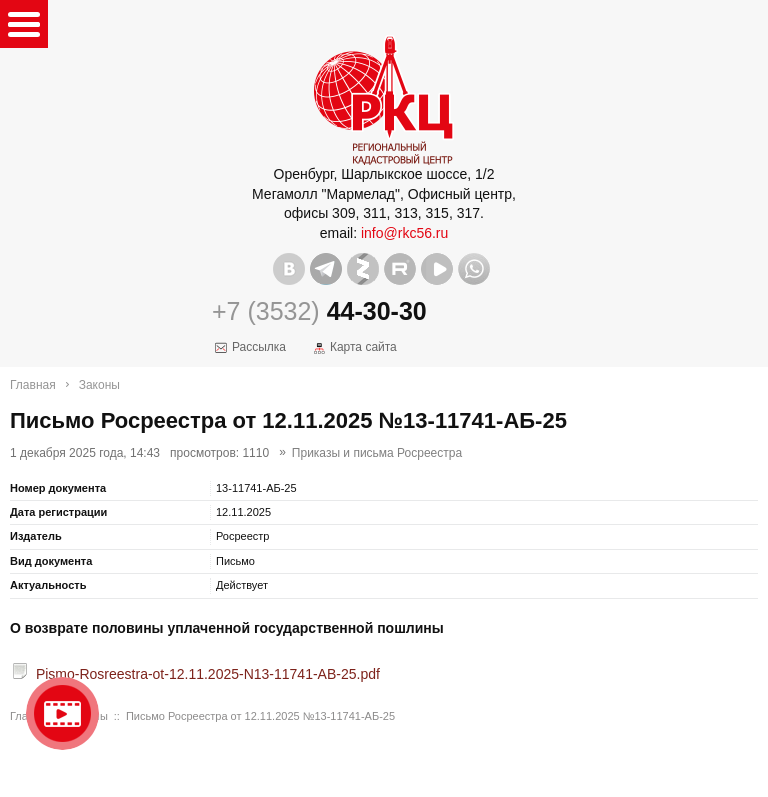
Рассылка (259, 347)
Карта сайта (363, 347)
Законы (99, 385)
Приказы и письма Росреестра (377, 453)
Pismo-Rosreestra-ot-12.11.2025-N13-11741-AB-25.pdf (208, 674)
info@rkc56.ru (404, 233)
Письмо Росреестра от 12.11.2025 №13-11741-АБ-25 (260, 716)
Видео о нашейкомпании (62, 713)
